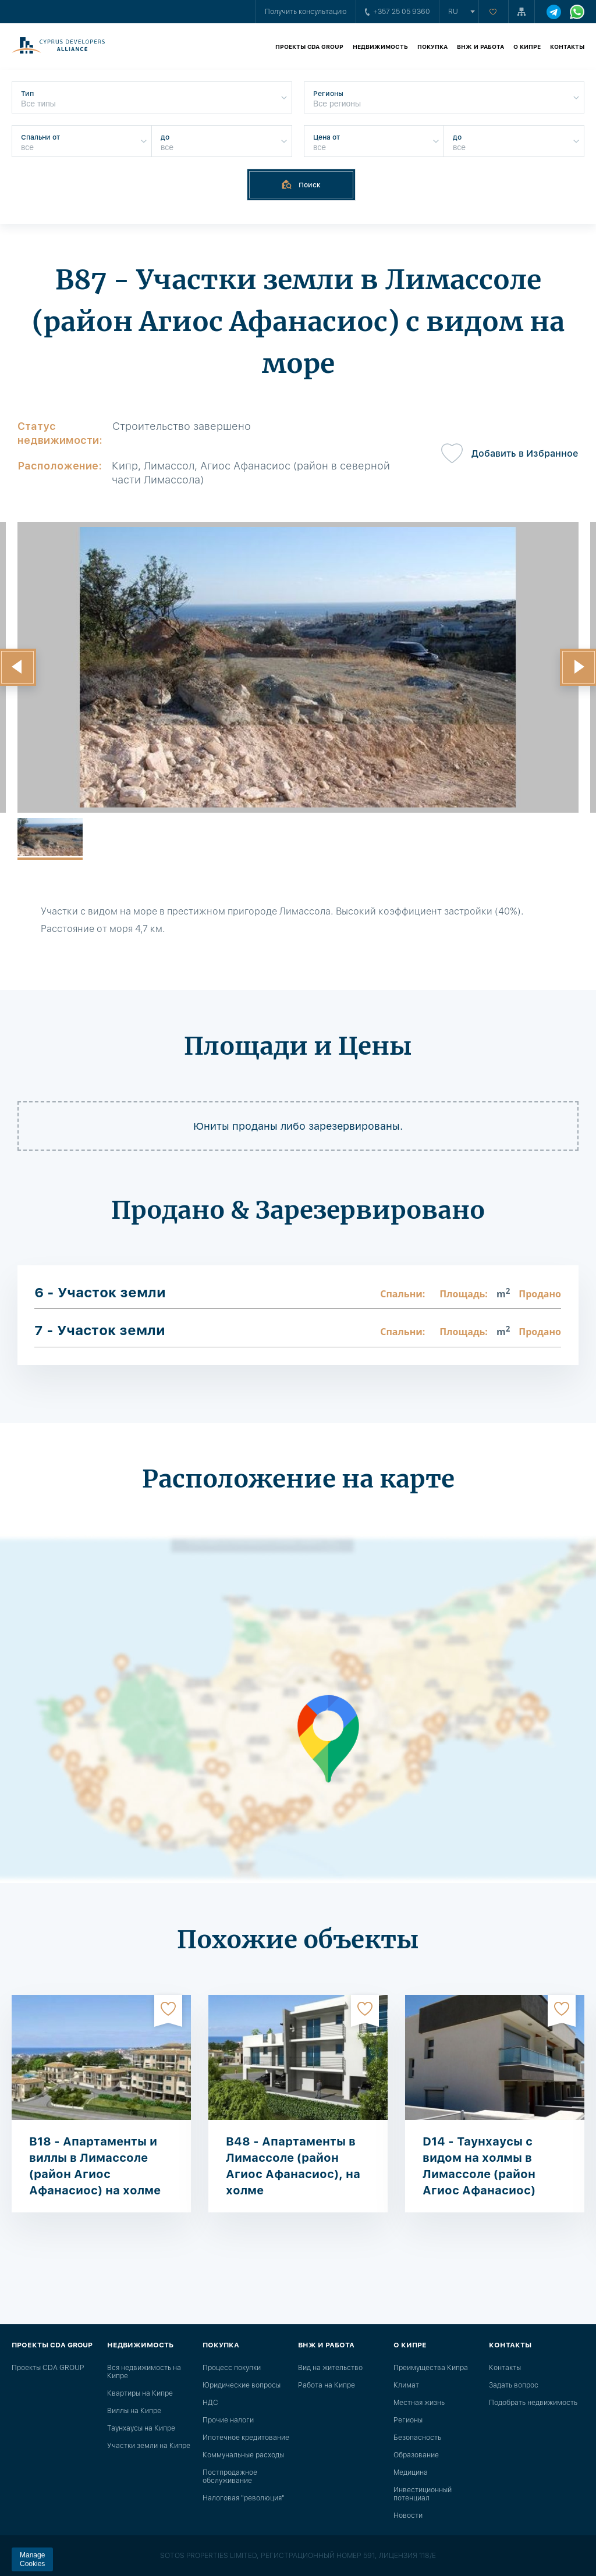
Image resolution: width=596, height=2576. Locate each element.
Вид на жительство (330, 2368)
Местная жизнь (419, 2403)
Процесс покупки (232, 2368)
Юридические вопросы (242, 2385)
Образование (416, 2455)
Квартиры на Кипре (140, 2393)
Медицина (410, 2472)
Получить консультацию (306, 12)
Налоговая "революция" (244, 2498)
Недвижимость (380, 46)
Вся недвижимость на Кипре (144, 2372)
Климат (406, 2385)
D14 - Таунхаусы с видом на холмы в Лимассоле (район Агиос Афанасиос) (479, 2165)
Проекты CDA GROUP (309, 46)
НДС (210, 2403)
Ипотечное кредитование (246, 2437)
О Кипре (527, 46)
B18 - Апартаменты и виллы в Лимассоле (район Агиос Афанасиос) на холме (95, 2165)
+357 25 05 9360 (397, 12)
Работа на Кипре (326, 2385)
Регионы (408, 2420)
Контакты (567, 46)
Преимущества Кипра (430, 2368)
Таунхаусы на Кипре (141, 2428)
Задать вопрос (513, 2385)
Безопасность (417, 2437)
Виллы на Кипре (134, 2411)
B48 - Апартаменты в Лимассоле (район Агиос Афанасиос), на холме (293, 2165)
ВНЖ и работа (480, 46)
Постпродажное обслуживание (230, 2476)
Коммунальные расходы (243, 2455)
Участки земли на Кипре (148, 2446)
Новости (408, 2515)
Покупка (432, 46)
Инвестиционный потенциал (422, 2494)
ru (453, 12)
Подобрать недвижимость (533, 2403)
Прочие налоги (228, 2420)
